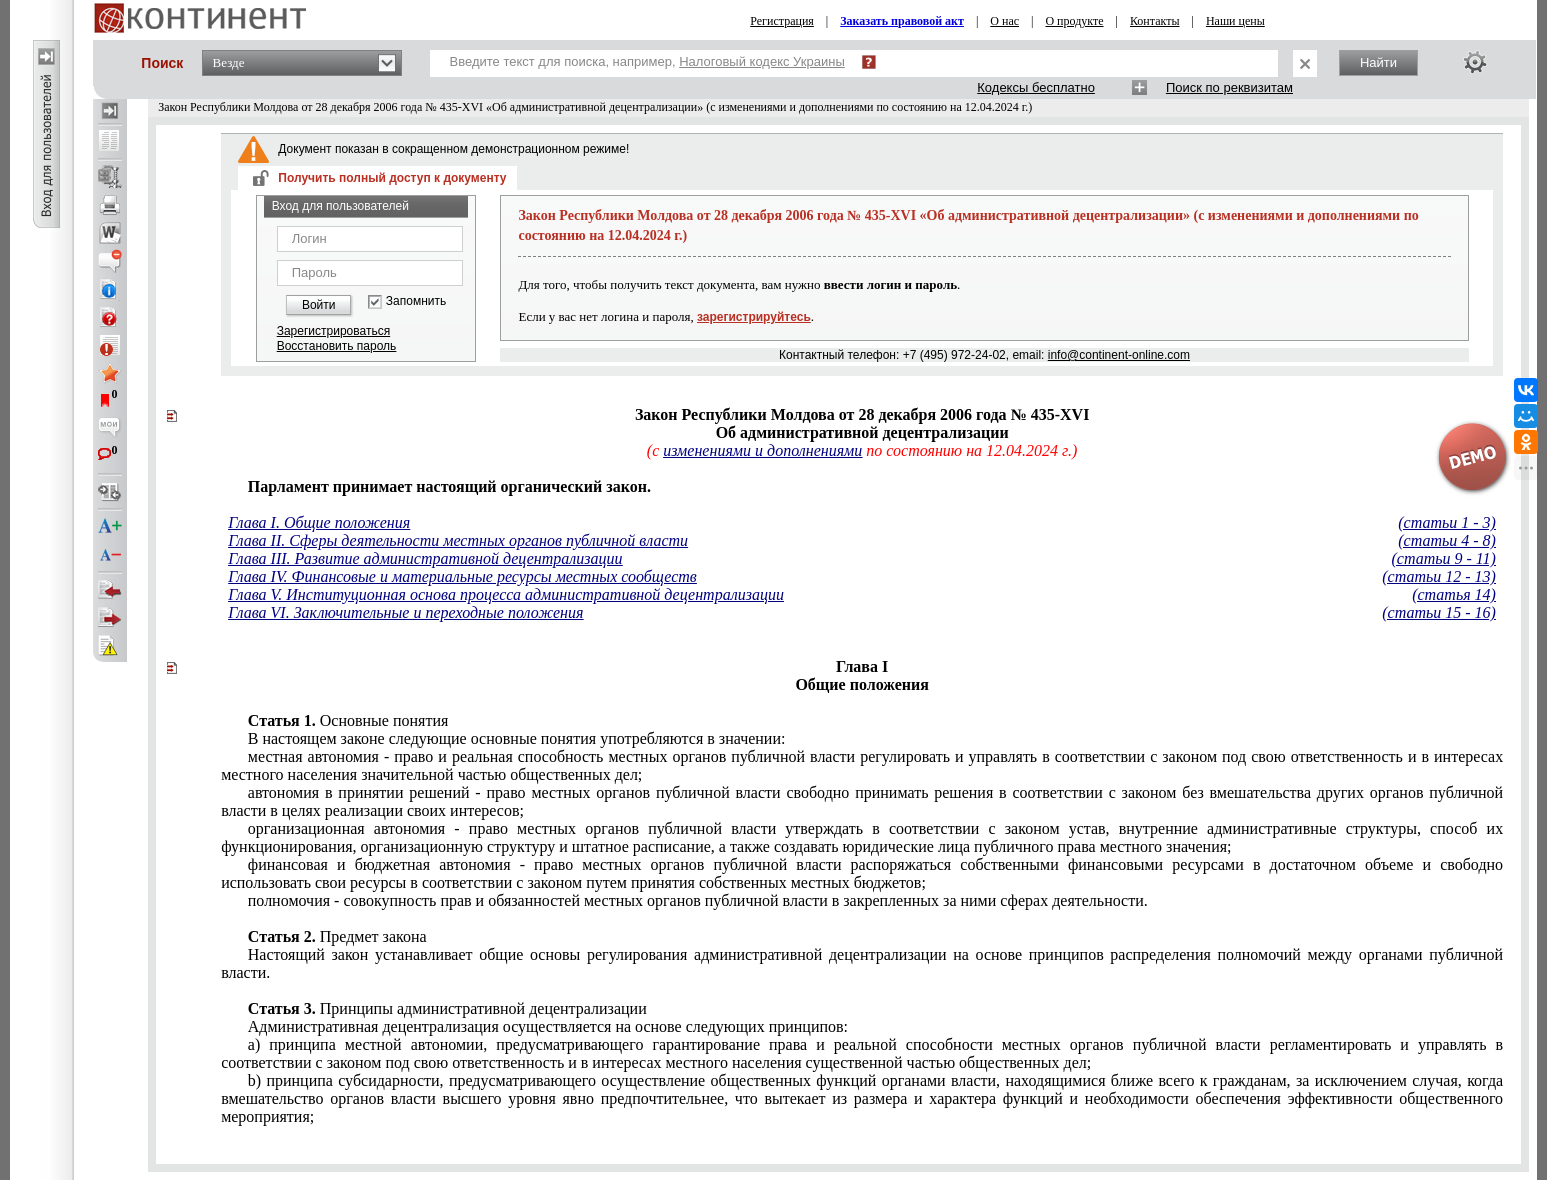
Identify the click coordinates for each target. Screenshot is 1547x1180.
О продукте (1074, 21)
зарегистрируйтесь (754, 317)
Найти (1378, 62)
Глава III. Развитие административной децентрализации (425, 558)
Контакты (1155, 21)
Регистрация (782, 21)
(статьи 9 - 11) (1443, 558)
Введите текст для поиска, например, (647, 61)
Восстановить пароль (337, 346)
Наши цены (1235, 21)
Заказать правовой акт (902, 21)
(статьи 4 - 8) (1447, 540)
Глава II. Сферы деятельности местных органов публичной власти (458, 540)
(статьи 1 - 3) (1447, 522)
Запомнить (416, 301)
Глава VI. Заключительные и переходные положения (405, 612)
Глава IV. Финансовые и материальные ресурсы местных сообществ (462, 576)
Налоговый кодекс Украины (762, 61)
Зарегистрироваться (333, 331)
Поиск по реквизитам (1229, 87)
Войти (319, 305)
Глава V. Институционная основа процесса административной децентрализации (506, 594)
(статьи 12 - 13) (1439, 576)
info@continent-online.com (1119, 355)
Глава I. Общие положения (319, 522)
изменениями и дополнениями (762, 450)
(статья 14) (1454, 594)
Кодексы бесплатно (1036, 87)
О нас (1004, 21)
